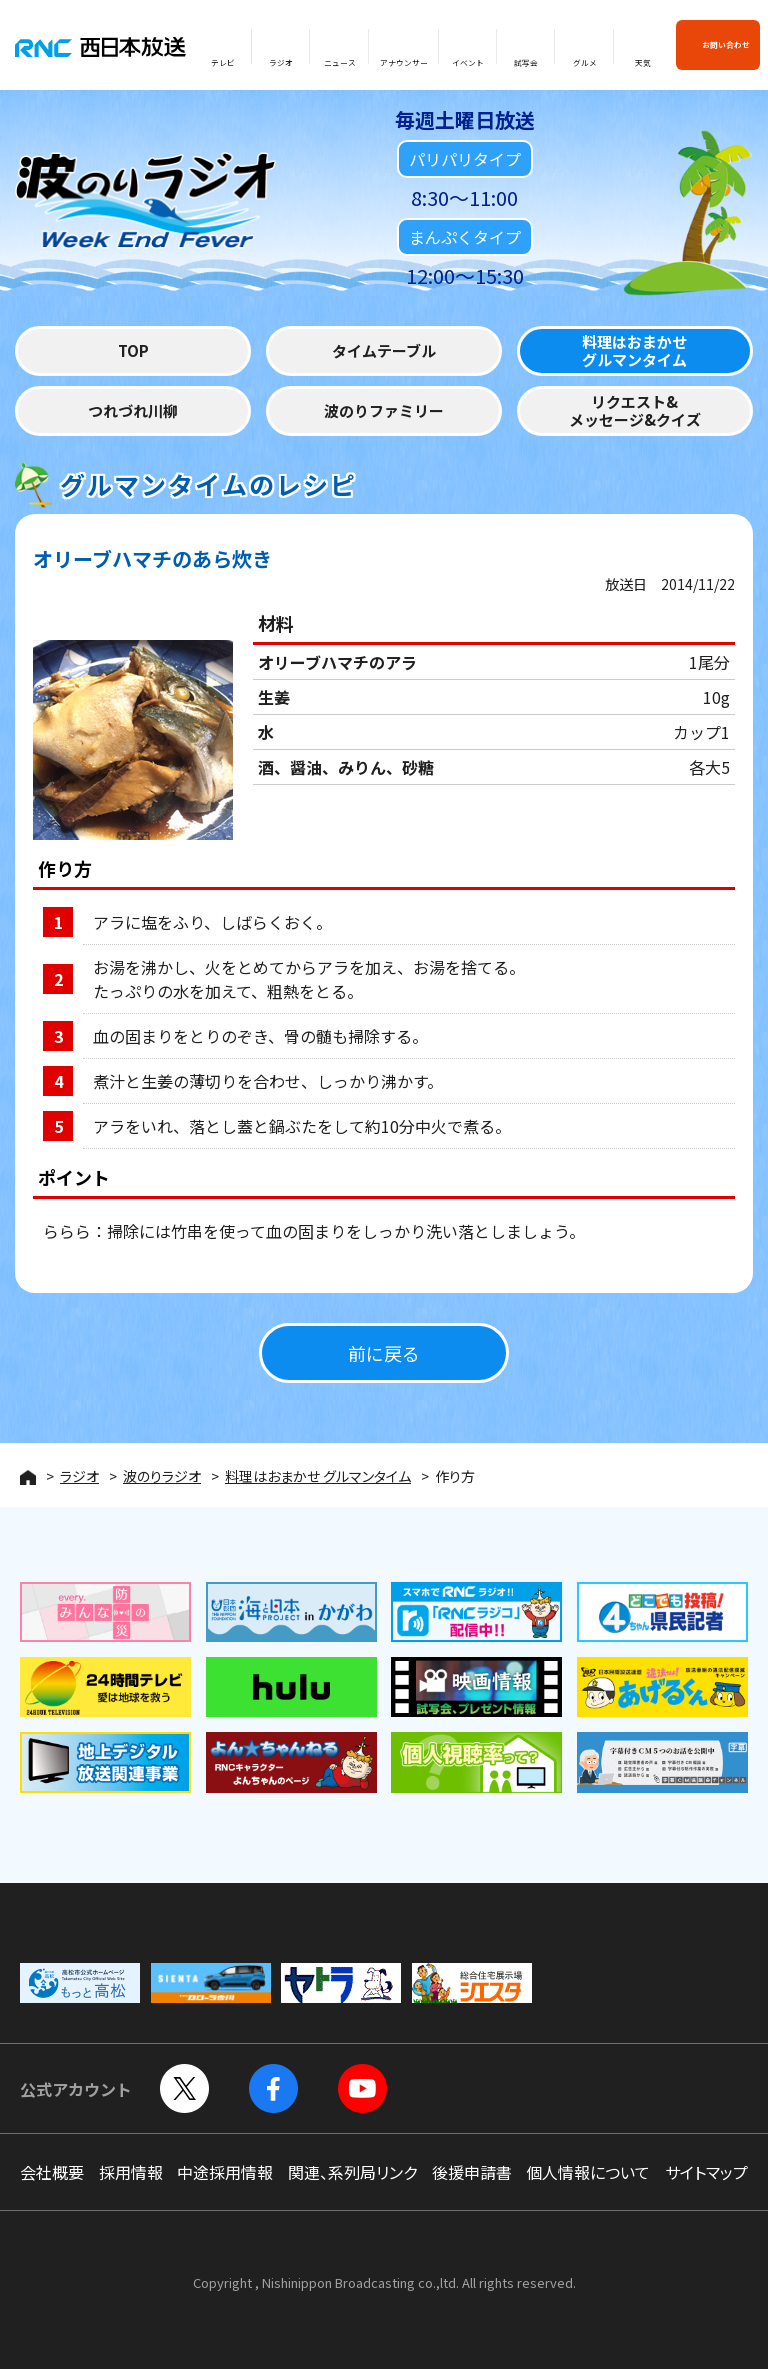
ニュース (340, 62)
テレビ (223, 62)
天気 (643, 62)
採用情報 (131, 2172)
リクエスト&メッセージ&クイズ (635, 412)
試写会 (526, 62)
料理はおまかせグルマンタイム (634, 352)
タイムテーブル (384, 352)
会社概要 (52, 2172)
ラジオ (281, 62)
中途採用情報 (225, 2172)
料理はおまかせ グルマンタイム (318, 1476)
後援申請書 (472, 2172)
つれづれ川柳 (133, 412)
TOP (133, 352)
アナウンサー (404, 62)
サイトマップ (706, 2172)
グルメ (585, 62)
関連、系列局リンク (352, 2172)
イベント (468, 62)
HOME (28, 1477)
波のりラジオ (162, 1476)
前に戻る (384, 1354)
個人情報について (588, 2172)
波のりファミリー (384, 412)
